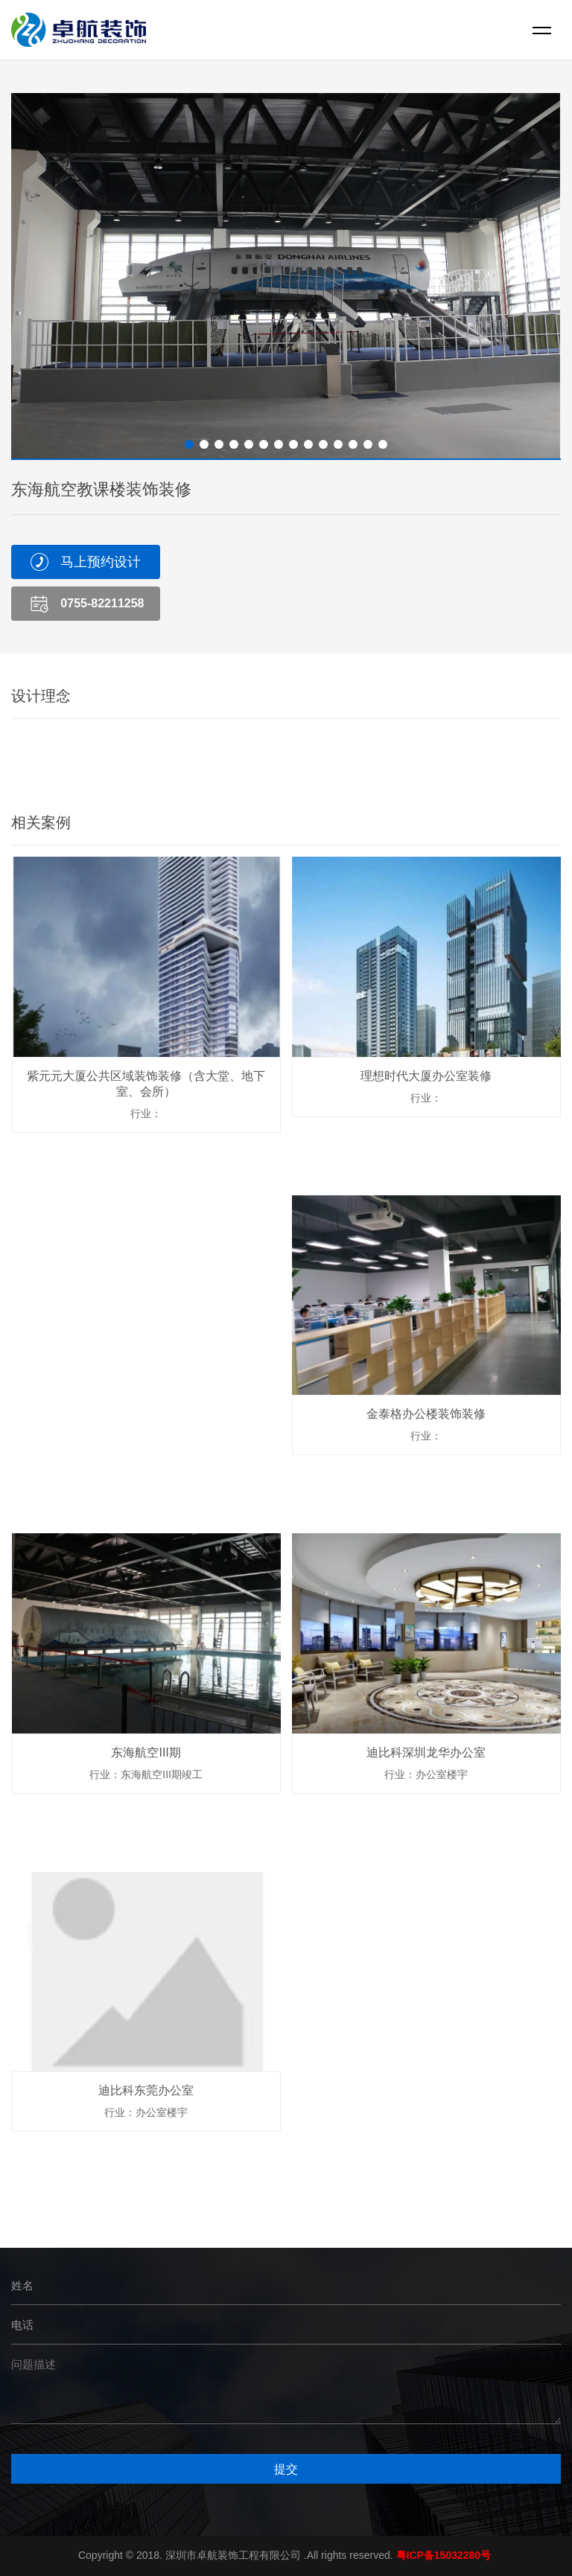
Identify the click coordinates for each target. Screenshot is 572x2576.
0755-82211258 (102, 603)
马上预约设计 (100, 561)
